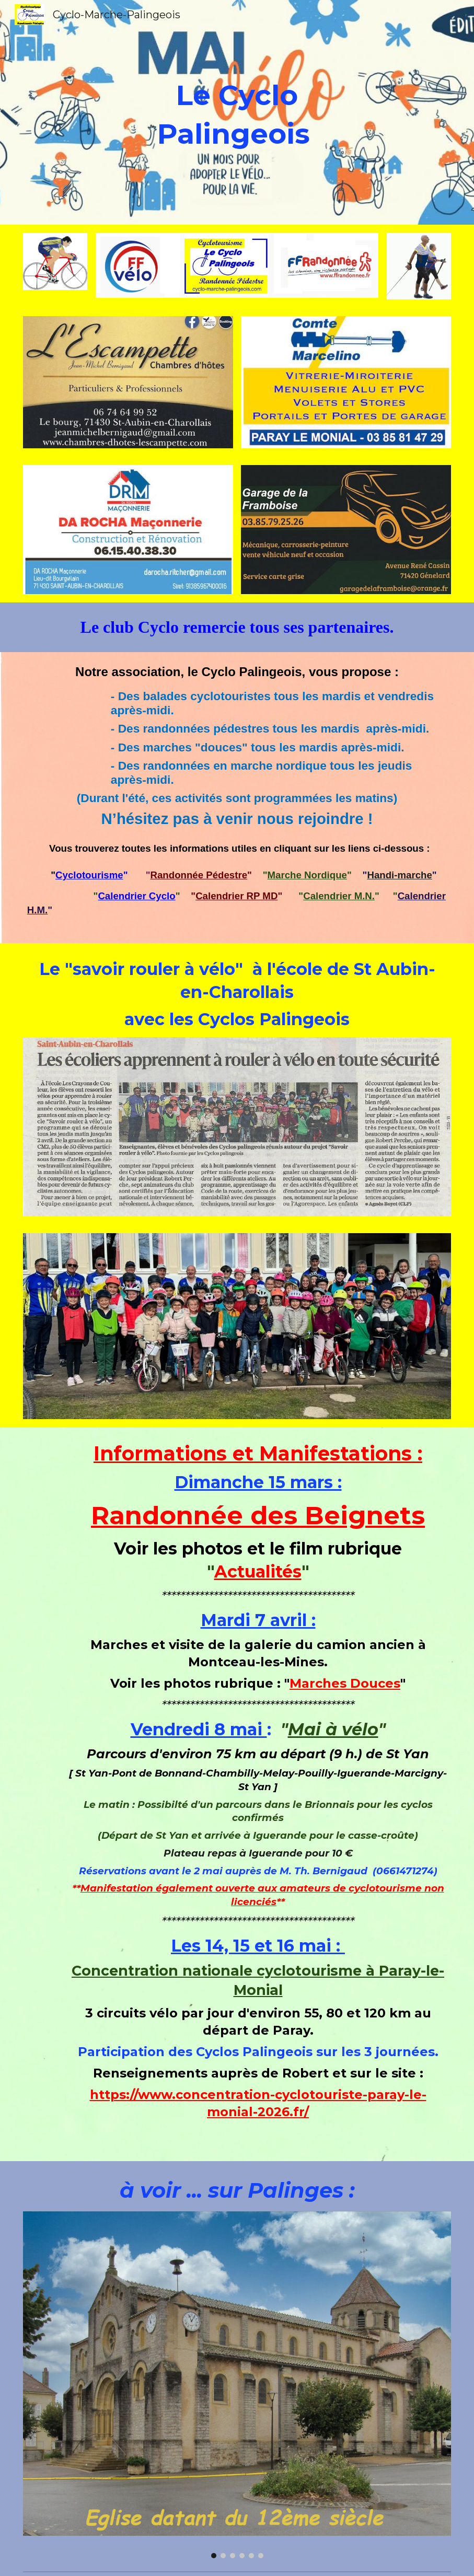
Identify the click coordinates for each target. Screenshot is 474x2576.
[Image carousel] (128, 382)
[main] (237, 112)
